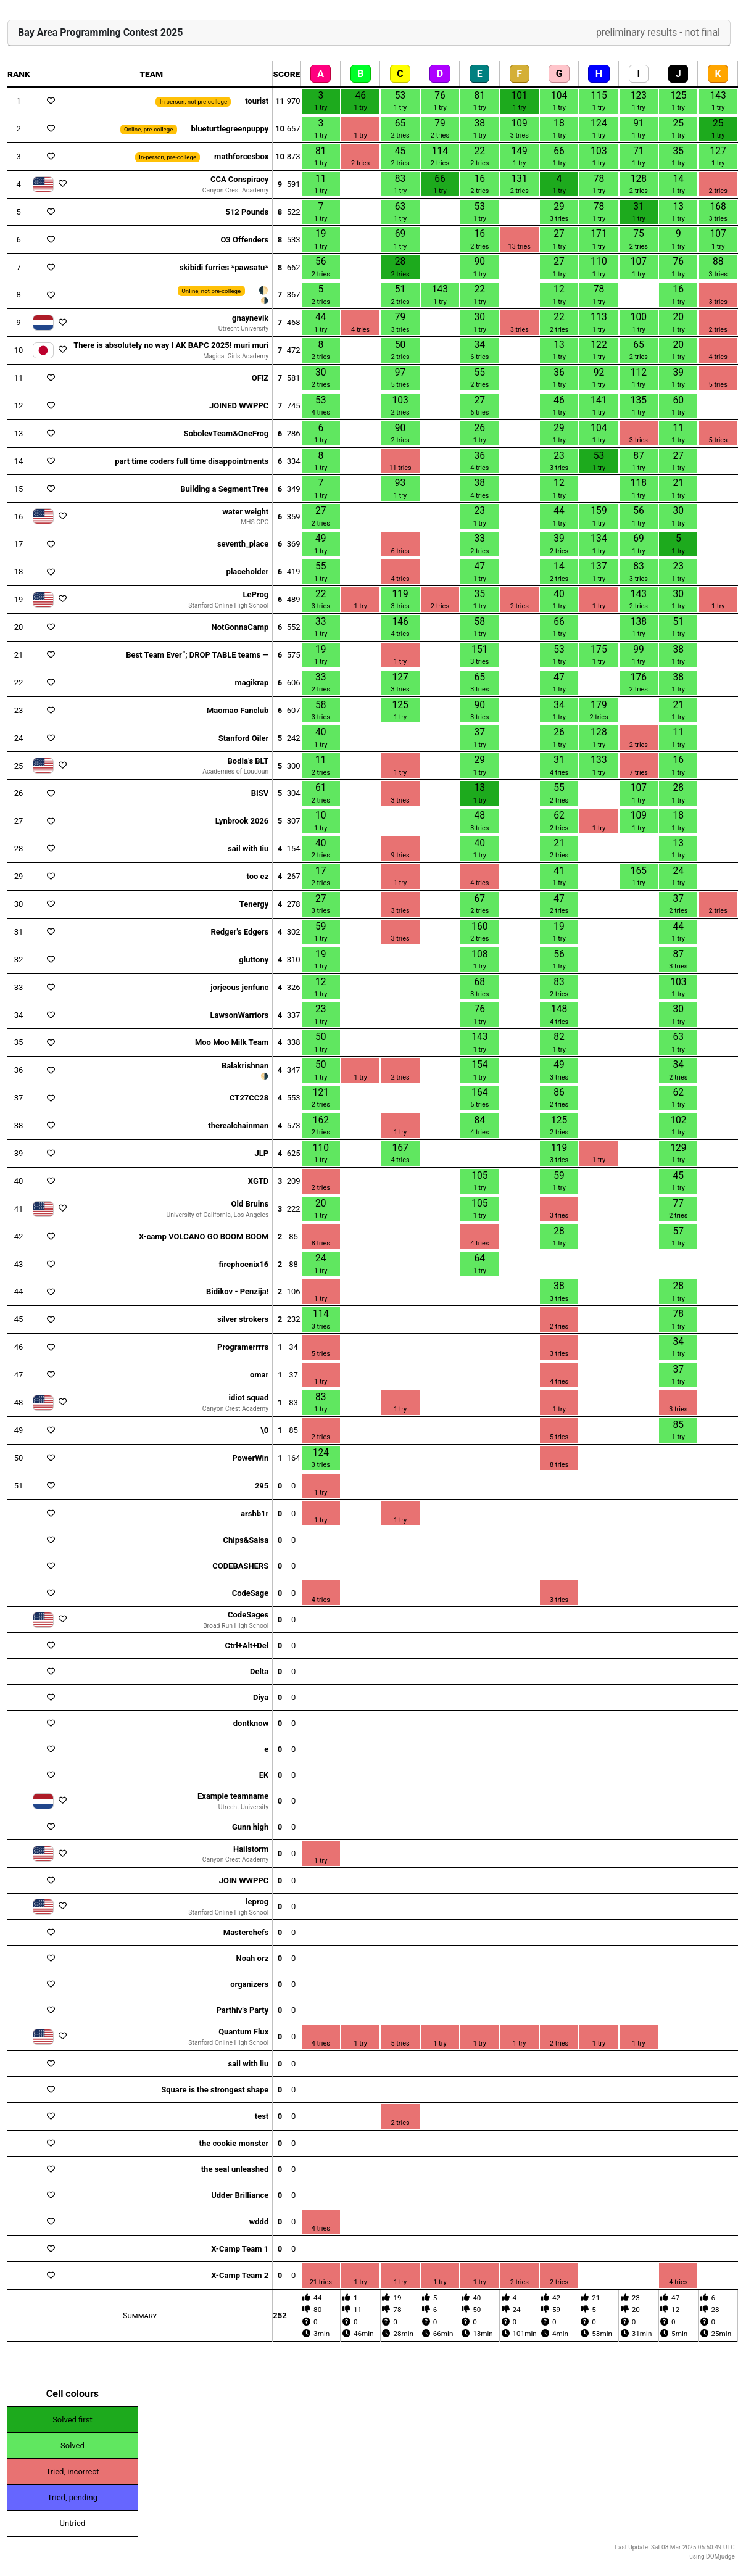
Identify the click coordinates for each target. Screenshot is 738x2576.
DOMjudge (720, 2556)
